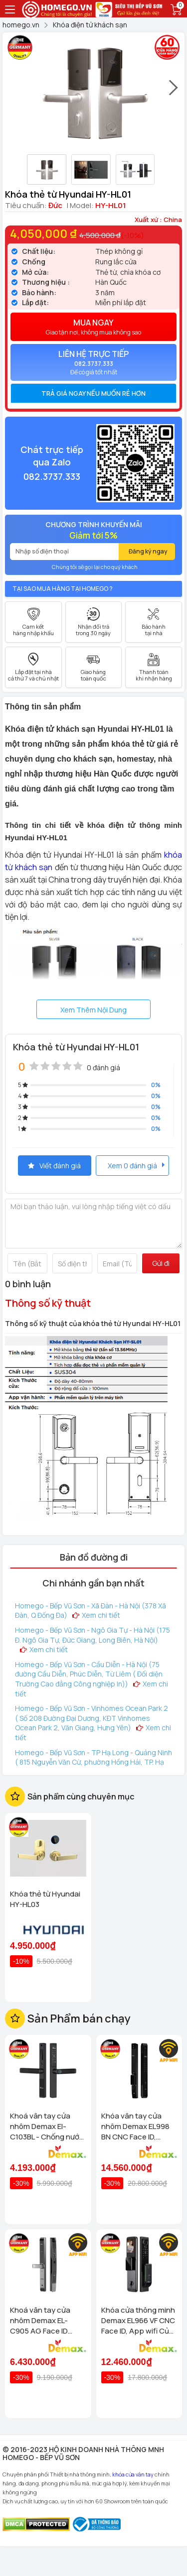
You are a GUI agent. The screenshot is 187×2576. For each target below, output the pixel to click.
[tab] (93, 393)
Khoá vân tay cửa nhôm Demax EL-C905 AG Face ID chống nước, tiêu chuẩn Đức (40, 2320)
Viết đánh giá (54, 1165)
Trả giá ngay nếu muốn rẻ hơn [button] (93, 393)
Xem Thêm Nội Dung (93, 1009)
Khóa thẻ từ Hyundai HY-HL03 (45, 1899)
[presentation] (174, 92)
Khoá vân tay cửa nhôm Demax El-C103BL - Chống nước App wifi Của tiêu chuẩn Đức (47, 2126)
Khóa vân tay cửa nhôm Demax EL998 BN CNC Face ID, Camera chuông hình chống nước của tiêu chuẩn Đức (137, 2126)
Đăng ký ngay (148, 551)
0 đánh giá (103, 1067)
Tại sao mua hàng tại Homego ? (62, 588)
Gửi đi (161, 1263)
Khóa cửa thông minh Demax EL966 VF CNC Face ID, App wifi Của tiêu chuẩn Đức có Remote (138, 2320)
